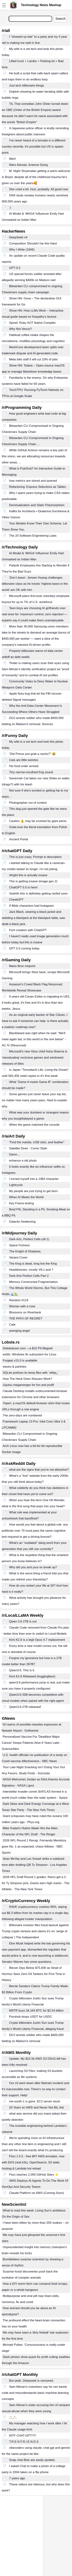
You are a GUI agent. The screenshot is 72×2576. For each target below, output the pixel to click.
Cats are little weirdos (23, 760)
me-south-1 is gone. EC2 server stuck (34, 2101)
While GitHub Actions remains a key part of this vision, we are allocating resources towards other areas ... (34, 456)
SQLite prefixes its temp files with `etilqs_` (31, 1372)
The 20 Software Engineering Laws (33, 535)
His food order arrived (23, 766)
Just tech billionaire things (26, 85)
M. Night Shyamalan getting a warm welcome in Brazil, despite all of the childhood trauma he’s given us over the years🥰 (36, 177)
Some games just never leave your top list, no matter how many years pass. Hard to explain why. (34, 1100)
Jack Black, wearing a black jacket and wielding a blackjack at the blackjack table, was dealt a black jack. (33, 918)
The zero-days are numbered (22, 1415)
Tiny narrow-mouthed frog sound (31, 772)
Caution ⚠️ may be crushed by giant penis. (38, 821)
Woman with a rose (22, 1306)
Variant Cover (18, 1257)
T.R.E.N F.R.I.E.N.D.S (24, 2441)
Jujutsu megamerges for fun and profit (28, 1385)
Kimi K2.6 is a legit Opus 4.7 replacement (37, 1639)
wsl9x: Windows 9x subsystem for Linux (29, 1354)
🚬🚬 (13, 2417)
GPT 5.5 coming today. (24, 948)
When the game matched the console (34, 1124)
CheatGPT (16, 899)
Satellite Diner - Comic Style (28, 1148)
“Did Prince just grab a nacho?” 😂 (32, 754)
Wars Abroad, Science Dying (28, 165)
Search (60, 18)
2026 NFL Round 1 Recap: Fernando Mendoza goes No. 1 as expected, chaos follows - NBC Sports (34, 1846)
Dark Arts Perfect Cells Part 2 (29, 1276)
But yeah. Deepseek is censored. (31, 2380)
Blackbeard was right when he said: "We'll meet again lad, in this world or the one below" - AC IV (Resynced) (34, 1039)
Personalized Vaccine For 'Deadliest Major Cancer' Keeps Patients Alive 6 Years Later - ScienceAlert (31, 1743)
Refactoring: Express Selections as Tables (37, 487)
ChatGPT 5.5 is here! (23, 887)
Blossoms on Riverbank (25, 1312)
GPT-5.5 (14, 268)
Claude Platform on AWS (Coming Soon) (36, 2193)
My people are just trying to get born (33, 1191)
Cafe (12, 1324)
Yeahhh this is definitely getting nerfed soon (38, 893)
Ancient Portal (18, 839)
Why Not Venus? (20, 329)
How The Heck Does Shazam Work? (27, 1379)
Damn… (14, 1154)
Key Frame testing (21, 1203)
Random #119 (18, 1300)
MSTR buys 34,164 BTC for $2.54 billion (36, 2010)
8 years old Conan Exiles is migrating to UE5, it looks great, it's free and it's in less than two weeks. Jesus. (36, 1002)
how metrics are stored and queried (33, 480)
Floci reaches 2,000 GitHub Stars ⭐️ (34, 2174)
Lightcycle (16, 1185)
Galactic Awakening (22, 1221)
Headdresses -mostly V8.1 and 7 (31, 1269)
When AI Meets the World (26, 1197)
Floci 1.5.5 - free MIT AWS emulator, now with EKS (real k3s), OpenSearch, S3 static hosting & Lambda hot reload (33, 2162)
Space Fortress (19, 1245)
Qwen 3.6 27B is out (23, 1621)
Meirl (12, 158)
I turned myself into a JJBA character (34, 1179)
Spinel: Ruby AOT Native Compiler (32, 322)
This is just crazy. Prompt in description (35, 857)
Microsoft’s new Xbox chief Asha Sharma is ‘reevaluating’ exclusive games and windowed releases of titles (34, 1057)
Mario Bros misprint (22, 966)
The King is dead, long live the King (33, 1263)
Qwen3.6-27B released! (25, 1707)
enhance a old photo (23, 1160)
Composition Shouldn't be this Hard (33, 243)
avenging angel (19, 1330)
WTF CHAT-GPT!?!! (22, 2435)
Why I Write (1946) (21, 249)
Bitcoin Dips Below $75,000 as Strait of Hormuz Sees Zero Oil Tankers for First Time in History (33, 1974)
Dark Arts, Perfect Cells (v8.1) (29, 1239)
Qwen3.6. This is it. (22, 1670)
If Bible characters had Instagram (31, 905)
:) (10, 207)
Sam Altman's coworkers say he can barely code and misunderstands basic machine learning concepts (35, 2393)
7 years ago (17, 2478)
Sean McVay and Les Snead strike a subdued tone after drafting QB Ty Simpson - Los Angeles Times (34, 1865)
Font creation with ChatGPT (28, 930)
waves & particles (14, 1366)
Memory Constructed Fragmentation (33, 1282)
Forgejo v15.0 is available (20, 1360)
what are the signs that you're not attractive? (39, 1469)
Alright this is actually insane (28, 875)
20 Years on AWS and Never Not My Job (36, 2107)
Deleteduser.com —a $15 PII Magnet (28, 1348)
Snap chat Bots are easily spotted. (32, 2460)
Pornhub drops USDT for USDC (30, 2016)
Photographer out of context (28, 802)
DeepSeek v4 (18, 237)
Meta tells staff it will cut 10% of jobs (33, 359)
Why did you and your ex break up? (33, 1567)
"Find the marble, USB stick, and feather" (36, 1142)
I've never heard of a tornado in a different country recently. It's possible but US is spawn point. (34, 146)
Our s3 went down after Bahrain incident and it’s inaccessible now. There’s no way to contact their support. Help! (35, 2089)
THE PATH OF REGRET (25, 1318)
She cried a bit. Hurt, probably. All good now (38, 189)
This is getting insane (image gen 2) (33, 881)
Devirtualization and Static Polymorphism (36, 505)
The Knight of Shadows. (25, 1251)
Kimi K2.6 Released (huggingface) (32, 1676)
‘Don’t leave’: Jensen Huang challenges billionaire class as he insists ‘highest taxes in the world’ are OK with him (35, 584)
